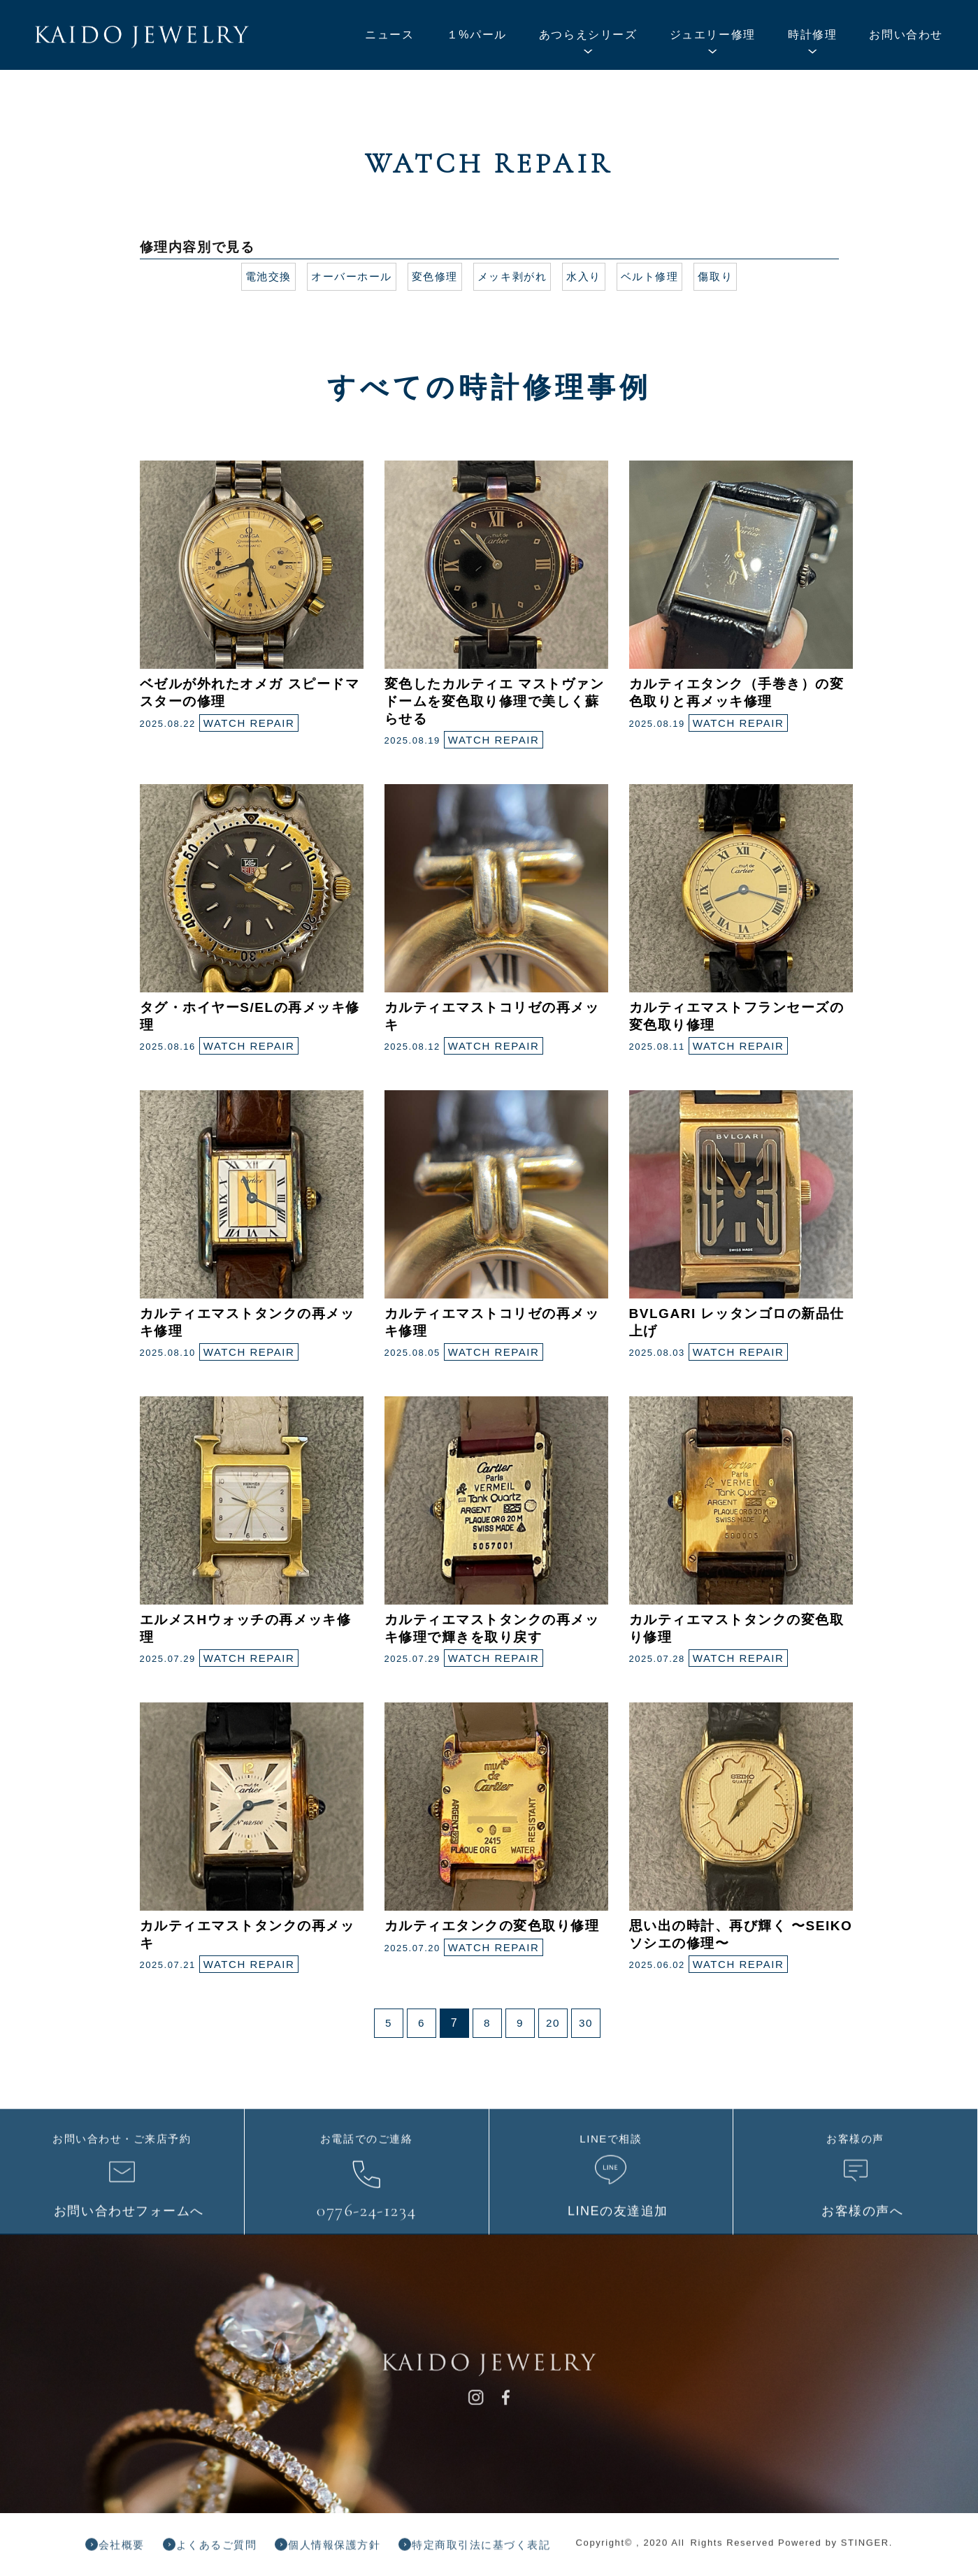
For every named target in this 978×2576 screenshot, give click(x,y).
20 (553, 2023)
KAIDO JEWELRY (142, 37)
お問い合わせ (906, 35)
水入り (588, 276)
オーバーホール (345, 276)
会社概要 (125, 2550)
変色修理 (432, 276)
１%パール (477, 35)
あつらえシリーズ (588, 35)
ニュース (389, 35)
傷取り (726, 276)
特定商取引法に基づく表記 (512, 2550)
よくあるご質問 (228, 2550)
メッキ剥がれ (514, 276)
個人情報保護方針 (354, 2550)
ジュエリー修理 (713, 35)
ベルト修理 (657, 276)
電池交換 (257, 276)
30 (586, 2023)
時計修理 (812, 35)
